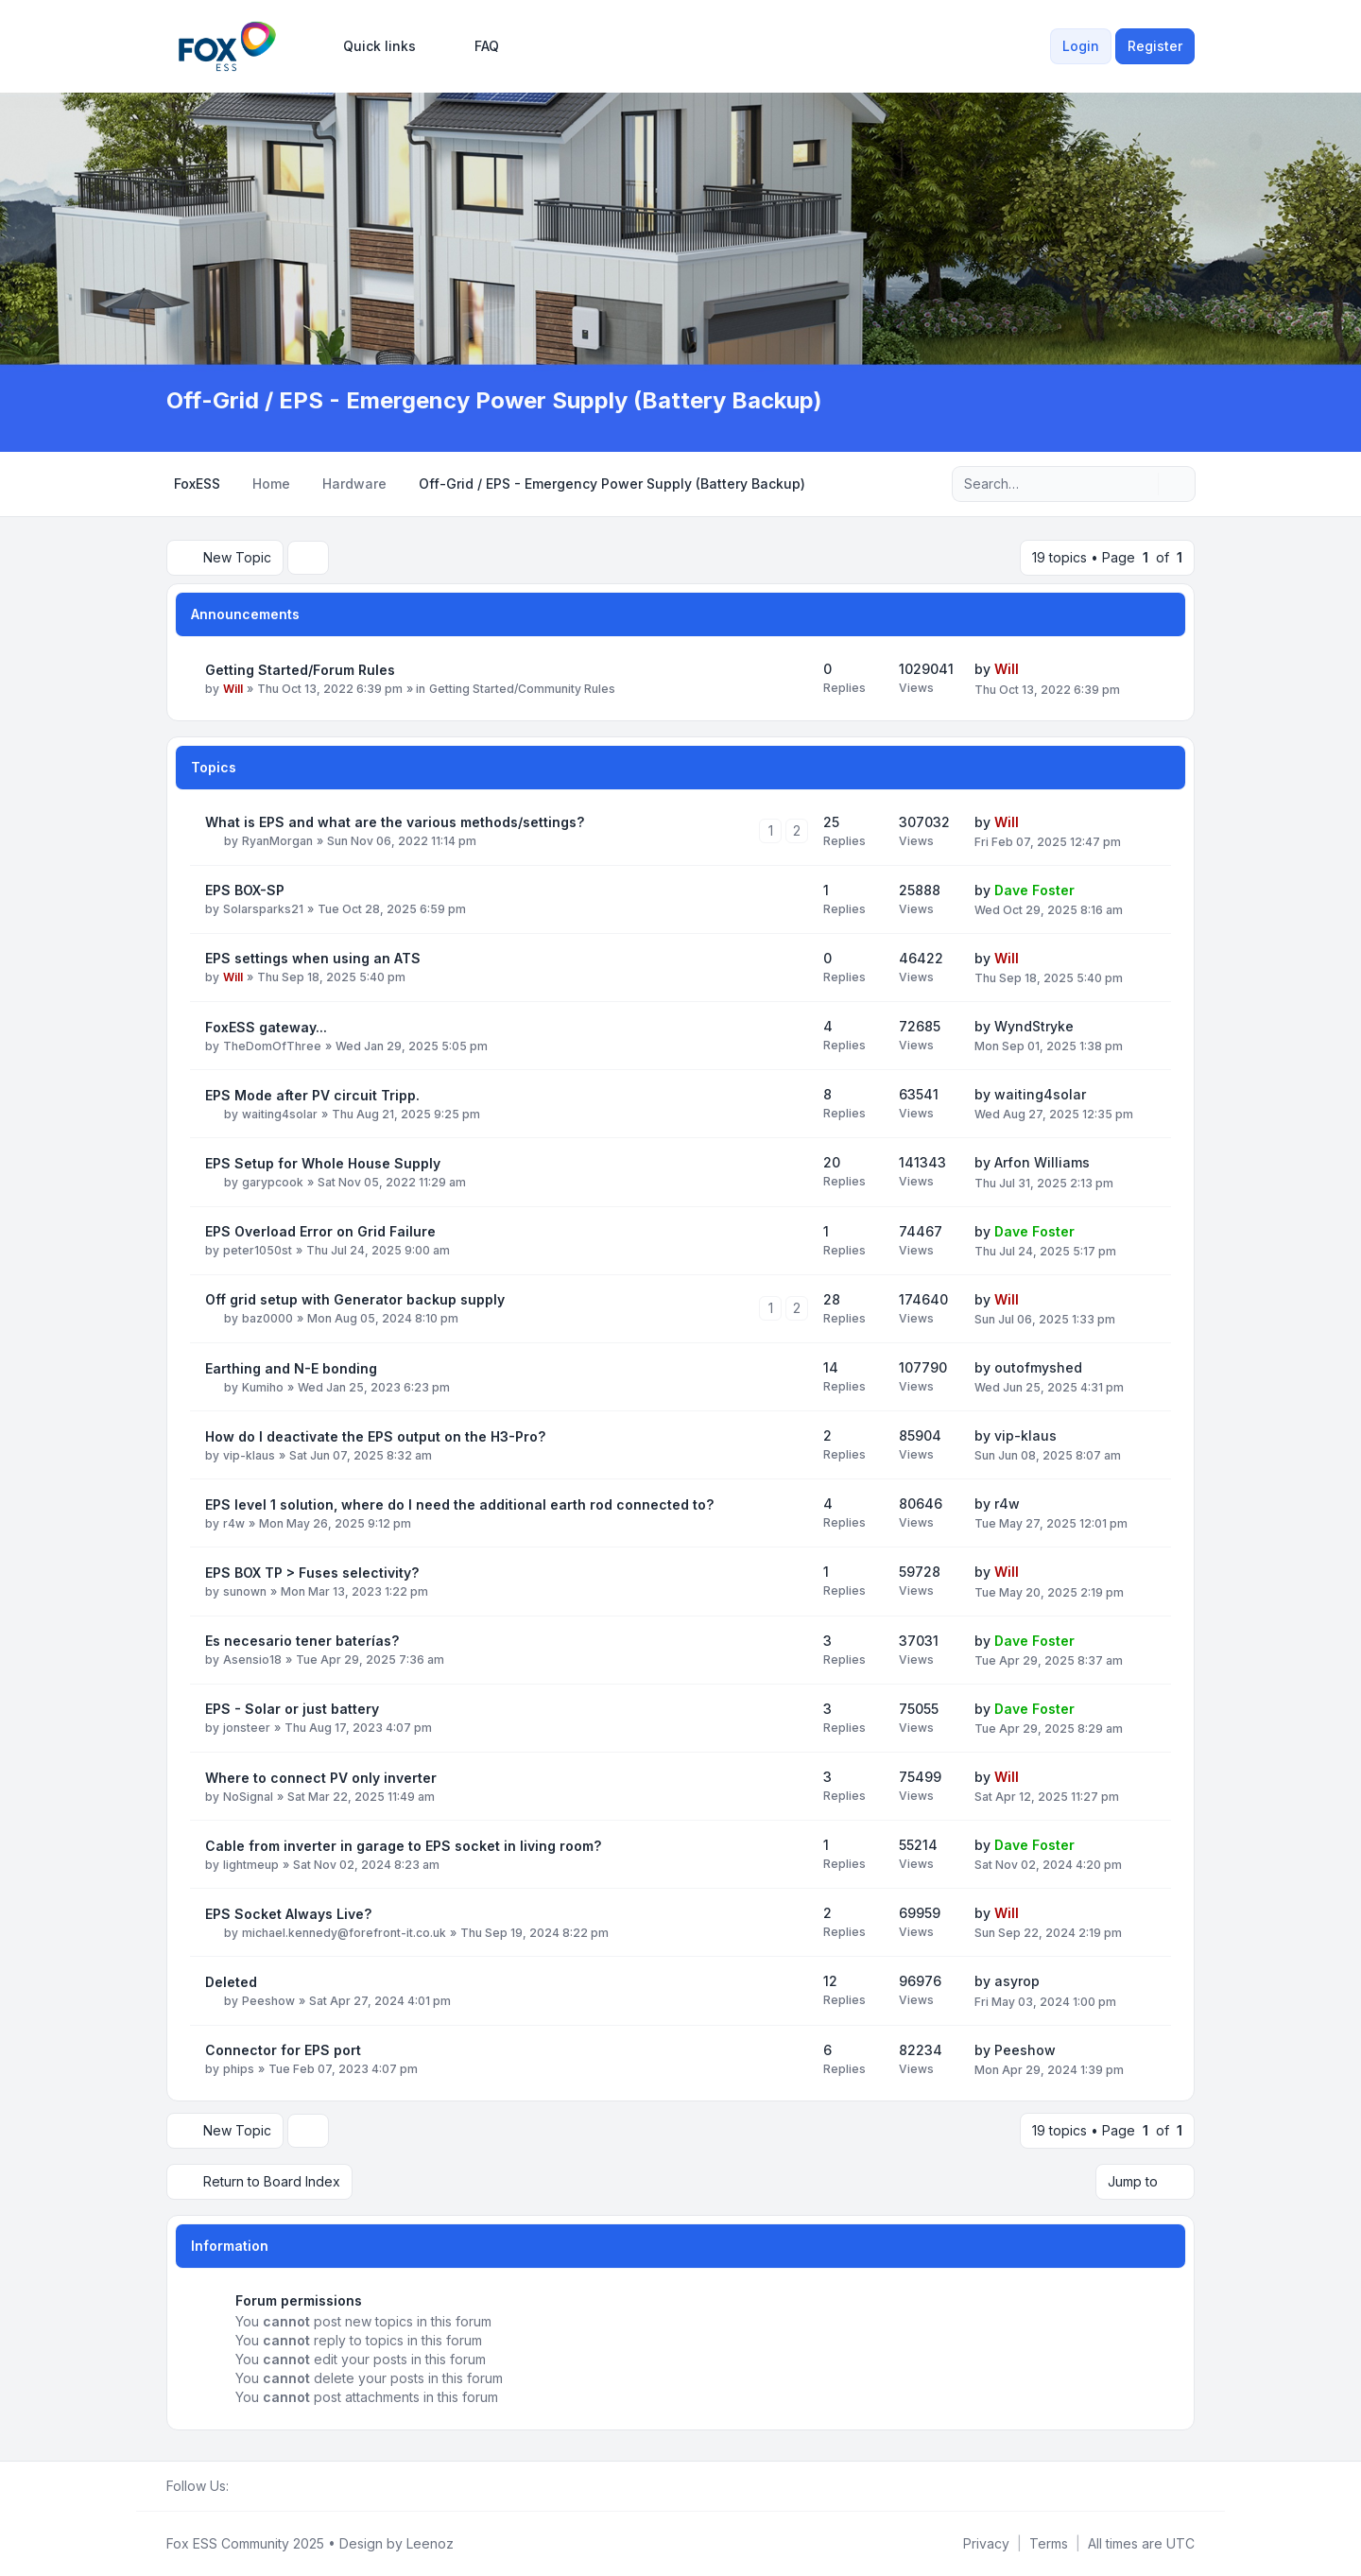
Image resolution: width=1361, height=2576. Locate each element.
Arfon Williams (1042, 1162)
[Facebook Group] (240, 2486)
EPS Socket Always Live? (288, 1914)
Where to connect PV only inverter (321, 1778)
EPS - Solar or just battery (292, 1709)
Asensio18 (252, 1659)
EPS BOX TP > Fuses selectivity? (312, 1573)
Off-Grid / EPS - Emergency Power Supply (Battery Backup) (494, 400)
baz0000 (267, 1318)
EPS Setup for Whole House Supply (322, 1163)
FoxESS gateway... (266, 1027)
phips (238, 2069)
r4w (234, 1523)
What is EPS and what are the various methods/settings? (394, 822)
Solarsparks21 (263, 909)
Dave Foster (1034, 890)
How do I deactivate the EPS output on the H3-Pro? (375, 1436)
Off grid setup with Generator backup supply (355, 1299)
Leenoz (430, 2543)
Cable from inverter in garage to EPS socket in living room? (403, 1846)
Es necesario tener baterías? (302, 1641)
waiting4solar (280, 1114)
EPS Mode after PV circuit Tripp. (312, 1095)
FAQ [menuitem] (474, 46)
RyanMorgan (277, 841)
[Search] (1142, 484)
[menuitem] (371, 46)
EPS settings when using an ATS (313, 958)
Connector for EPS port (283, 2050)
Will (233, 689)
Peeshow (268, 2001)
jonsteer (246, 1727)
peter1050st (257, 1250)
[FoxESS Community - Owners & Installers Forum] (227, 46)
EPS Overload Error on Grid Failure (320, 1231)
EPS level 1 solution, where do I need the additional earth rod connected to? (459, 1504)
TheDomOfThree (272, 1046)
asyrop (1017, 1981)
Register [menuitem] (1155, 46)
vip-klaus (249, 1455)
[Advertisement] (680, 244)
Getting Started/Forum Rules (300, 670)
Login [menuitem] (1080, 46)
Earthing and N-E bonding (291, 1368)
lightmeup (251, 1865)
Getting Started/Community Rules (522, 689)
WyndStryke (1034, 1026)
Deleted (231, 1982)
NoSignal (248, 1796)
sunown (245, 1591)
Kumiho (263, 1387)
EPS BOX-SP (244, 890)
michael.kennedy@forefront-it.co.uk (344, 1933)
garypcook (272, 1182)
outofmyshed (1038, 1367)
